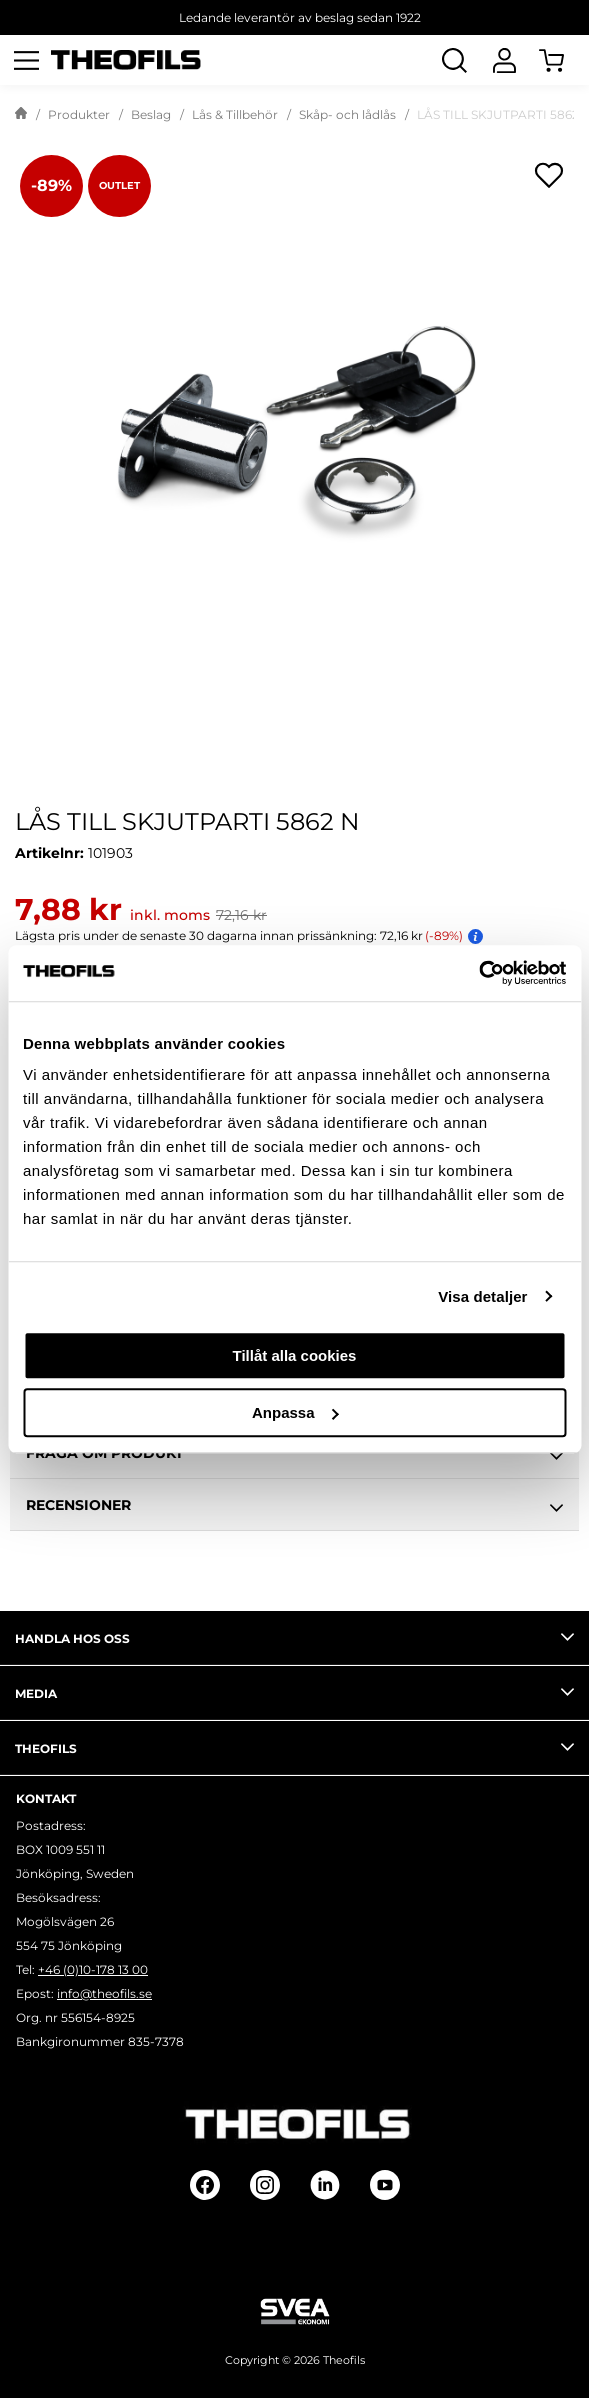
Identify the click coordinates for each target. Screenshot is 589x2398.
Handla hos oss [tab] (294, 1637)
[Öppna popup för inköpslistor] (549, 175)
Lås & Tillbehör (235, 114)
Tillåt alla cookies (295, 1355)
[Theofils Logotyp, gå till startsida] (126, 60)
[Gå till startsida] (21, 115)
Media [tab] (294, 1692)
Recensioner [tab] (294, 1508)
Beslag (151, 114)
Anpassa (295, 1412)
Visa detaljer (482, 1296)
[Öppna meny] (26, 60)
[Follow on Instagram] (265, 2185)
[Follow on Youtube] (385, 2185)
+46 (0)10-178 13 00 (93, 1969)
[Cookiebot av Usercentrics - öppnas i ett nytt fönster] (478, 973)
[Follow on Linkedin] (325, 2185)
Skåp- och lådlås (347, 114)
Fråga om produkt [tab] (294, 1456)
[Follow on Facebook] (205, 2185)
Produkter (79, 114)
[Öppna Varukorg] (564, 60)
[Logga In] (504, 60)
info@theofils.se (104, 1993)
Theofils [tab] (294, 1747)
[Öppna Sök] (454, 60)
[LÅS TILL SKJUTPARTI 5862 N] (294, 429)
